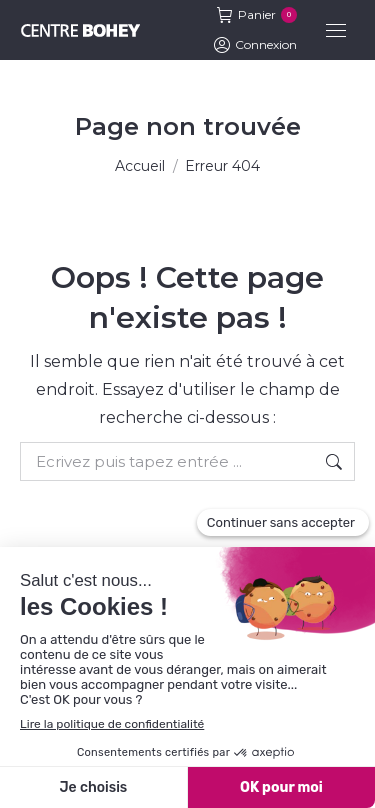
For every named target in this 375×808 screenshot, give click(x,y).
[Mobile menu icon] (336, 30)
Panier (257, 15)
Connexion (255, 45)
